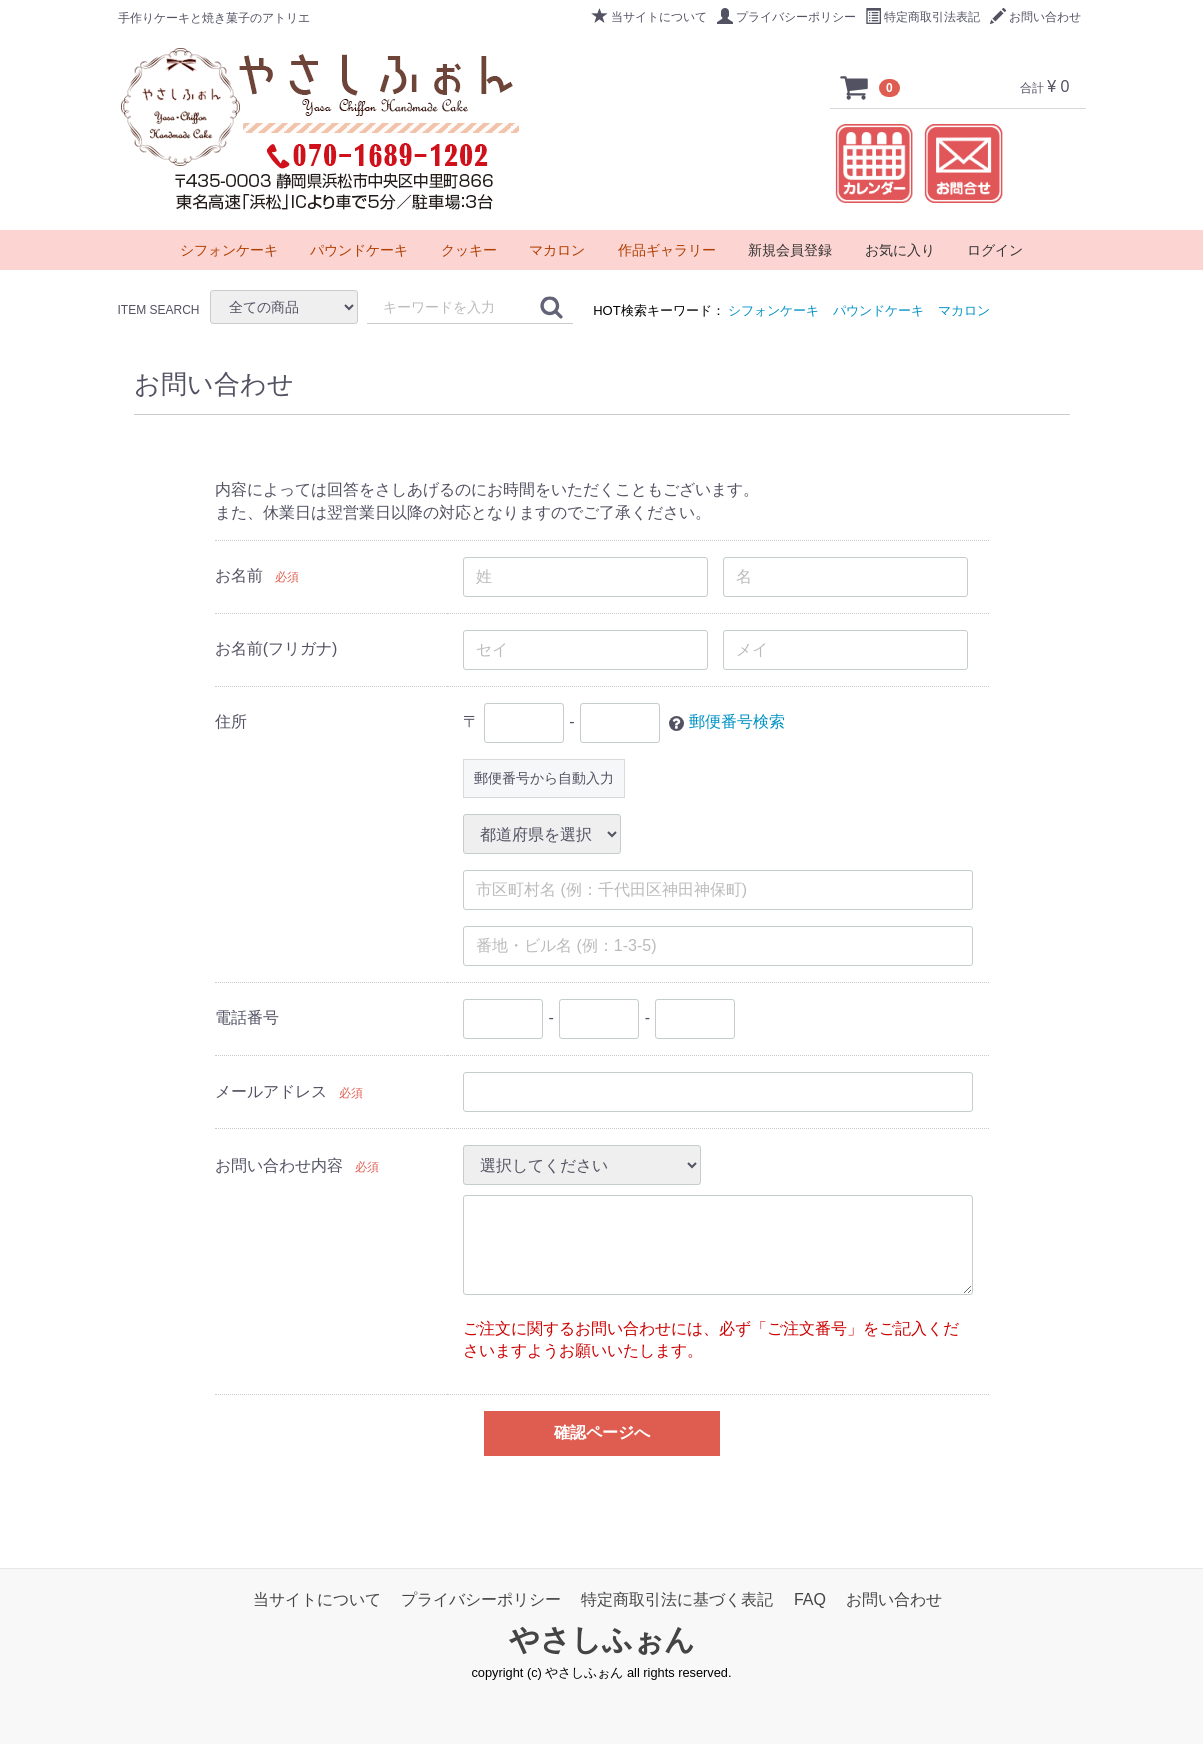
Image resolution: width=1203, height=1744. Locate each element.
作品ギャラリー (667, 250)
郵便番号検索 (736, 721)
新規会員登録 (790, 250)
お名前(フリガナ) (275, 648)
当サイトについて (649, 17)
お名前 (238, 575)
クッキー (469, 250)
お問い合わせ (1035, 17)
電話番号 (246, 1017)
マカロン (964, 310)
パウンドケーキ (878, 310)
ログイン (995, 250)
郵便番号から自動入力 (544, 778)
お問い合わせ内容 (278, 1165)
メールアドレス (270, 1091)
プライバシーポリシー (786, 17)
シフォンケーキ (773, 310)
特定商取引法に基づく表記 (677, 1599)
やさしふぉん (602, 1640)
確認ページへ (601, 1432)
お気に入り (900, 250)
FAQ (810, 1599)
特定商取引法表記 (922, 17)
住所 (230, 721)
